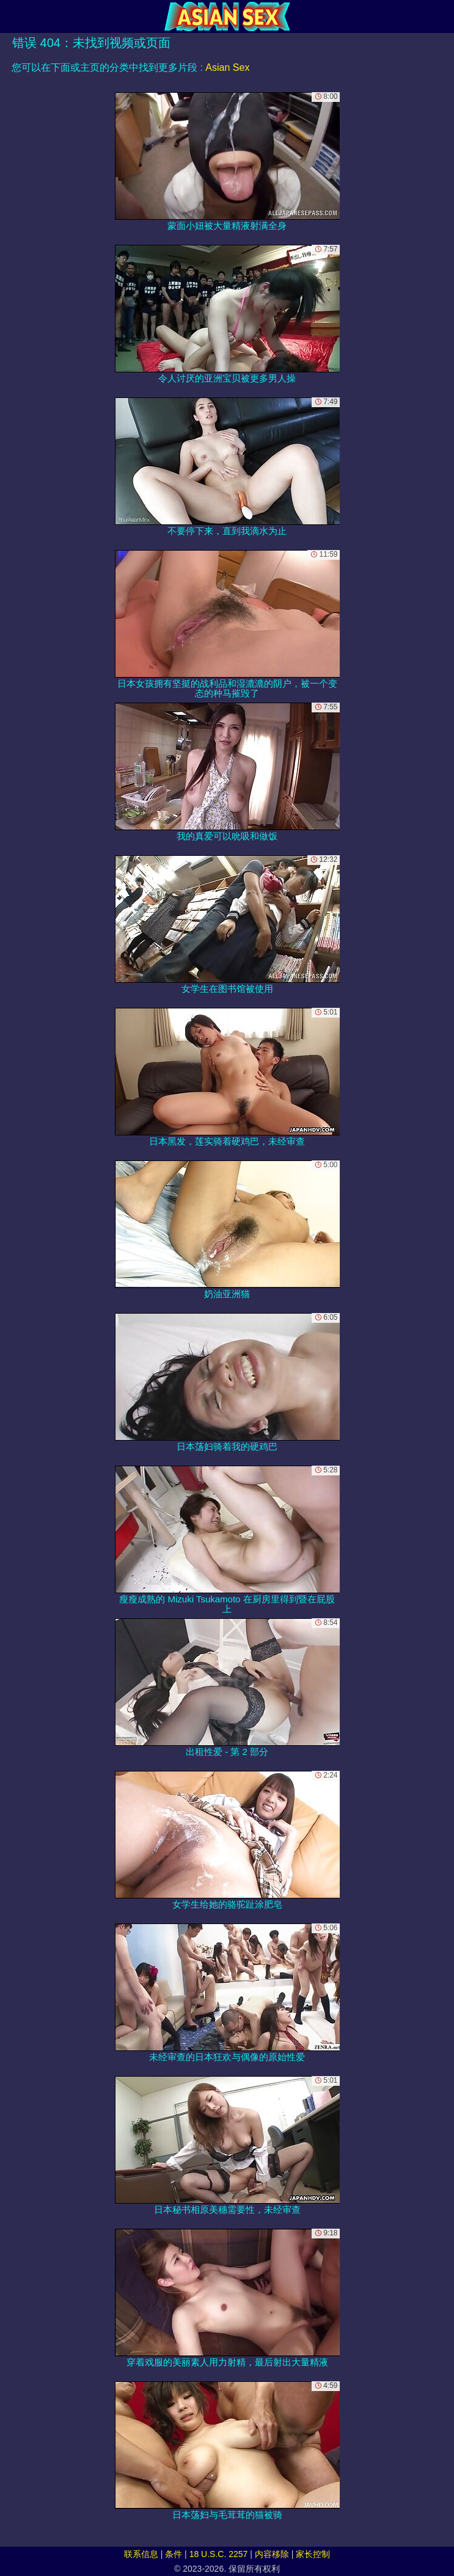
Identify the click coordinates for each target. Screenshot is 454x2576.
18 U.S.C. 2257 (218, 2554)
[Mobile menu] (11, 16)
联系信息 (141, 2554)
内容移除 (272, 2554)
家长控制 (313, 2554)
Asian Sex (227, 67)
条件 (173, 2554)
